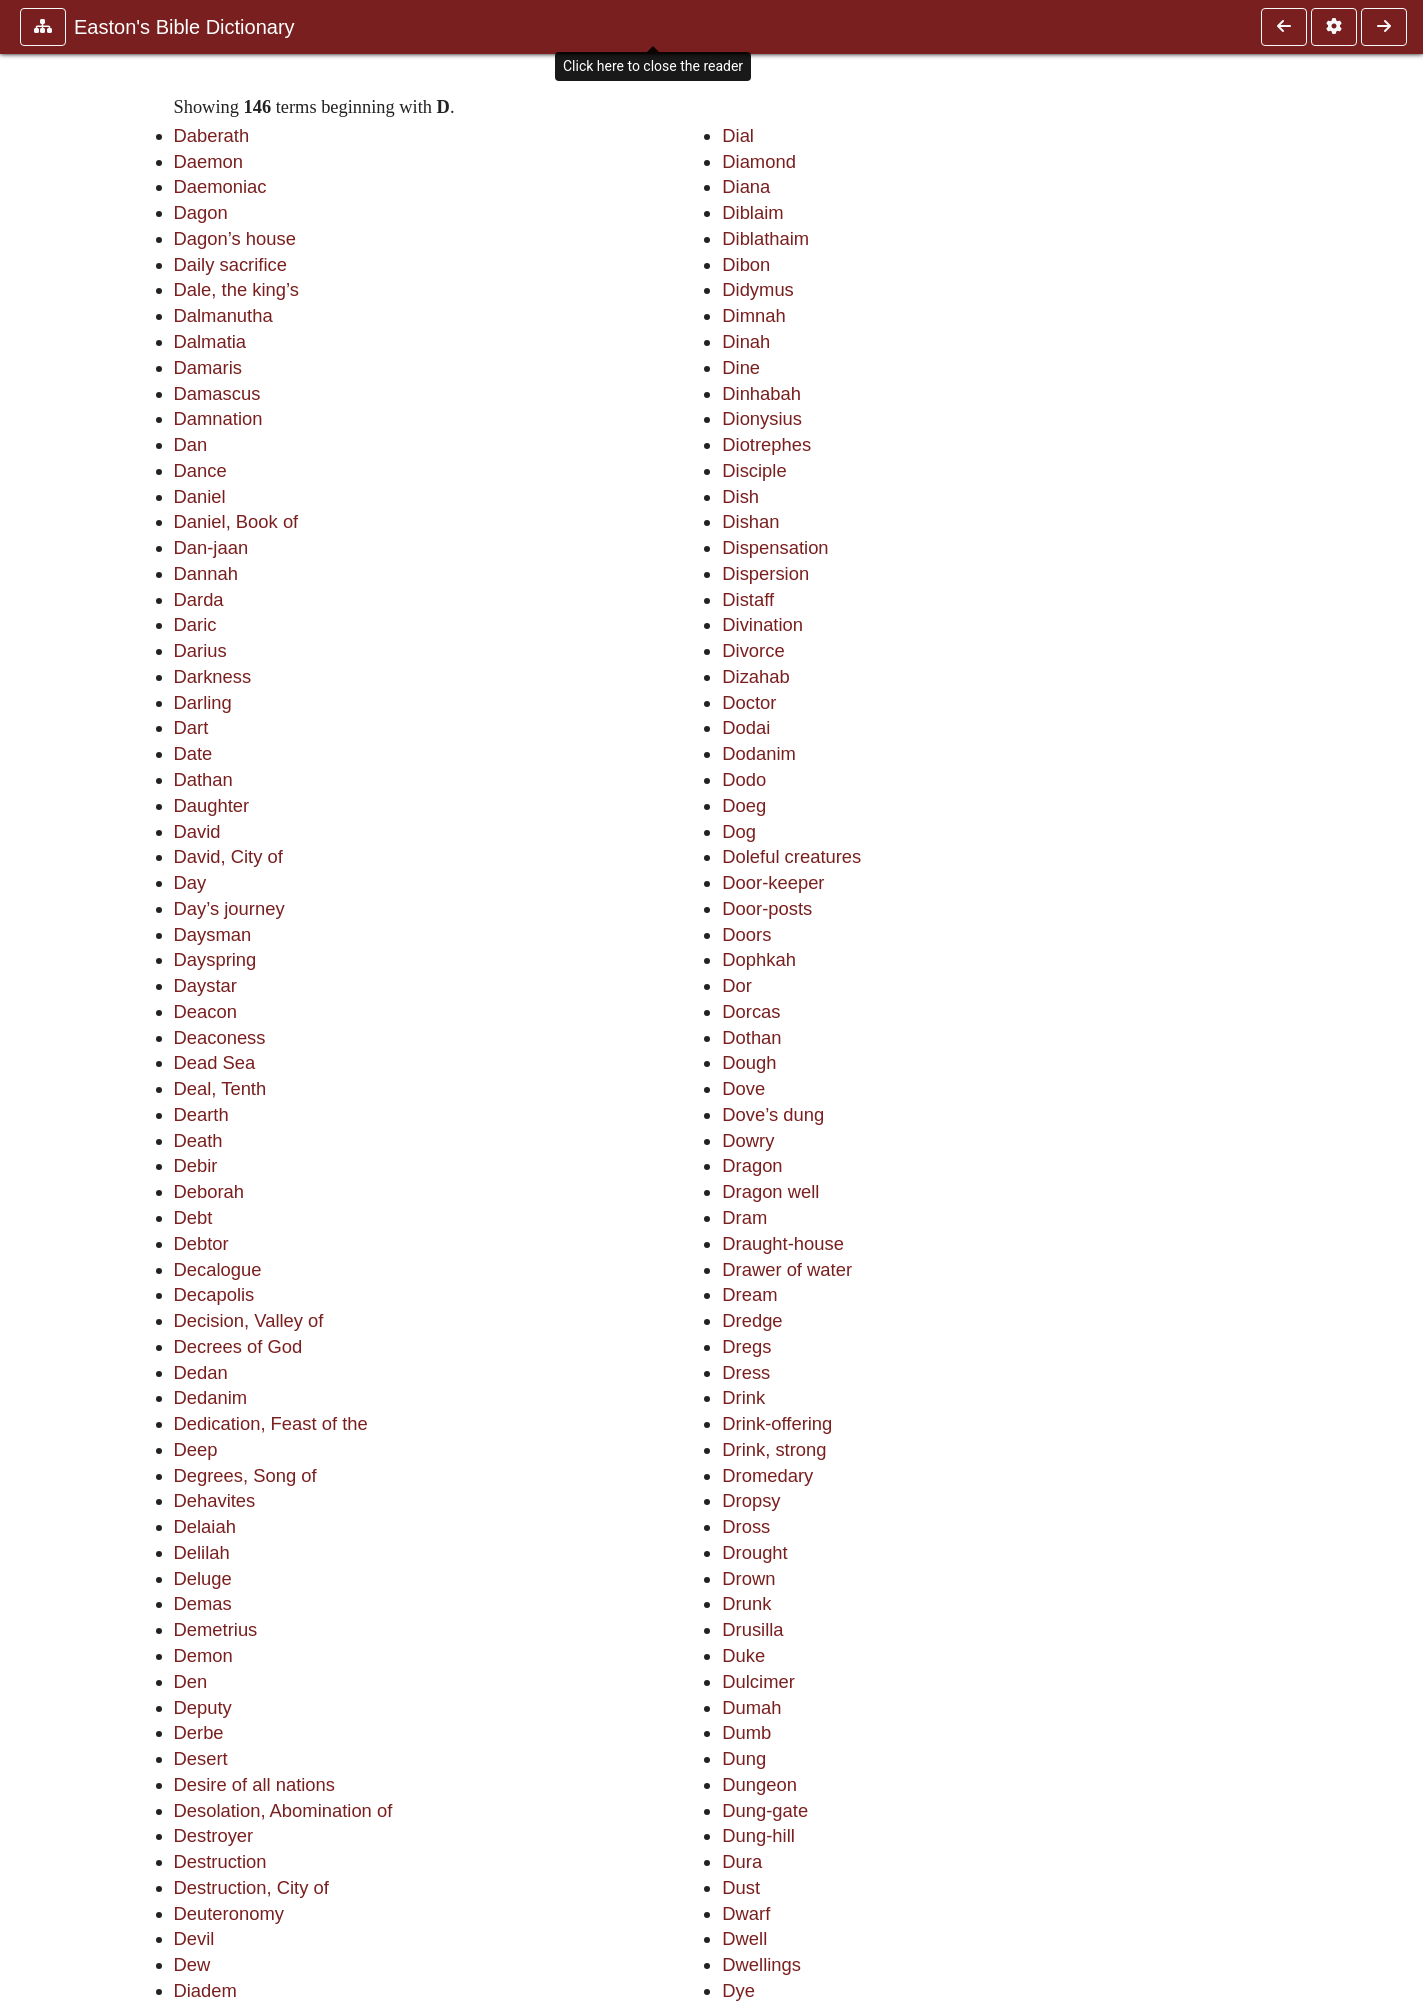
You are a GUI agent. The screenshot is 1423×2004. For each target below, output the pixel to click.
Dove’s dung (773, 1114)
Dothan (751, 1037)
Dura (742, 1861)
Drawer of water (787, 1269)
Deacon (205, 1011)
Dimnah (753, 315)
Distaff (748, 599)
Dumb (746, 1732)
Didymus (758, 289)
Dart (191, 727)
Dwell (744, 1938)
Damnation (218, 418)
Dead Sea (215, 1062)
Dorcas (751, 1011)
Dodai (746, 727)
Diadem (205, 1990)
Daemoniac (220, 186)
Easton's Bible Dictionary (184, 27)
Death (198, 1140)
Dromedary (767, 1475)
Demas (203, 1603)
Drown (748, 1578)
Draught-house (783, 1243)
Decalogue (218, 1269)
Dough (749, 1062)
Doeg (744, 805)
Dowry (748, 1140)
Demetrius (216, 1629)
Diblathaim (765, 238)
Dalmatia (210, 341)
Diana (746, 186)
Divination (762, 624)
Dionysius (762, 418)
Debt (193, 1217)
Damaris (208, 367)
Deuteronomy (229, 1913)
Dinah (746, 341)
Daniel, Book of (236, 521)
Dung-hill (758, 1835)
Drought (754, 1552)
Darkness (213, 676)
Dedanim (211, 1397)
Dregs (746, 1346)
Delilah (202, 1552)
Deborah (209, 1191)
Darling (203, 702)
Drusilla (752, 1629)
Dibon (746, 264)
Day (190, 882)
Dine (741, 367)
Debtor (201, 1243)
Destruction (220, 1861)
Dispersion (765, 573)
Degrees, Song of (245, 1475)
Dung (744, 1758)
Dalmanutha (223, 315)
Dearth (201, 1114)
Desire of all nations (255, 1784)
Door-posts (767, 908)
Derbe (199, 1732)
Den (191, 1681)
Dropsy (751, 1500)
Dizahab (755, 676)
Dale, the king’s (236, 289)
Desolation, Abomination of (283, 1810)
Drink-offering (777, 1423)
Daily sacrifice (230, 264)
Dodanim (759, 753)
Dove (743, 1088)
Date (193, 753)
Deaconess (220, 1037)
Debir (196, 1165)
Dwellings (761, 1964)
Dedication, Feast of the (271, 1423)
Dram (744, 1217)
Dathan (203, 779)
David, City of (228, 856)
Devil (194, 1938)
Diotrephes (766, 444)
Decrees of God (238, 1346)
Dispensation (775, 547)
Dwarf (746, 1913)
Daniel (200, 496)
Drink (743, 1397)
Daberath (212, 135)
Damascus (217, 393)
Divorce (753, 650)
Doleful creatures (791, 856)
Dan (191, 444)
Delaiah (205, 1526)
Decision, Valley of (249, 1320)
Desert (201, 1758)
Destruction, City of (251, 1887)
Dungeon (759, 1784)
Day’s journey (229, 908)
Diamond (759, 161)
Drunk (746, 1603)
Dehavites (215, 1500)
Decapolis (214, 1294)
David (197, 831)
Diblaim (752, 212)
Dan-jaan (211, 547)
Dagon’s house (235, 238)
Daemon (209, 161)
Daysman (213, 934)
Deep (196, 1449)
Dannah (206, 573)
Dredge (752, 1320)
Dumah (751, 1707)
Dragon (752, 1165)
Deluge (203, 1578)
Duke (743, 1655)
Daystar (205, 985)
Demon (203, 1655)
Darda (199, 599)
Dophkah (759, 959)
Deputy (203, 1707)
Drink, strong (774, 1449)
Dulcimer (758, 1681)
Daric (195, 624)
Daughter (212, 805)
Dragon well (770, 1191)
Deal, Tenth (220, 1088)
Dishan (750, 521)
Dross (746, 1526)
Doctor (749, 702)
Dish (740, 496)
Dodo (744, 779)
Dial (738, 135)
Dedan (201, 1372)
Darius (200, 650)
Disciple (754, 470)
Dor (737, 985)
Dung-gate (765, 1810)
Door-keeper (773, 882)
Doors (746, 934)
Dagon (201, 212)
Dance (200, 470)
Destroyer (214, 1835)
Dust (741, 1887)
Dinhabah (761, 393)
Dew (192, 1964)
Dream (749, 1294)
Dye (738, 1990)
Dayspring (215, 959)
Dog (739, 831)
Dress (746, 1372)
